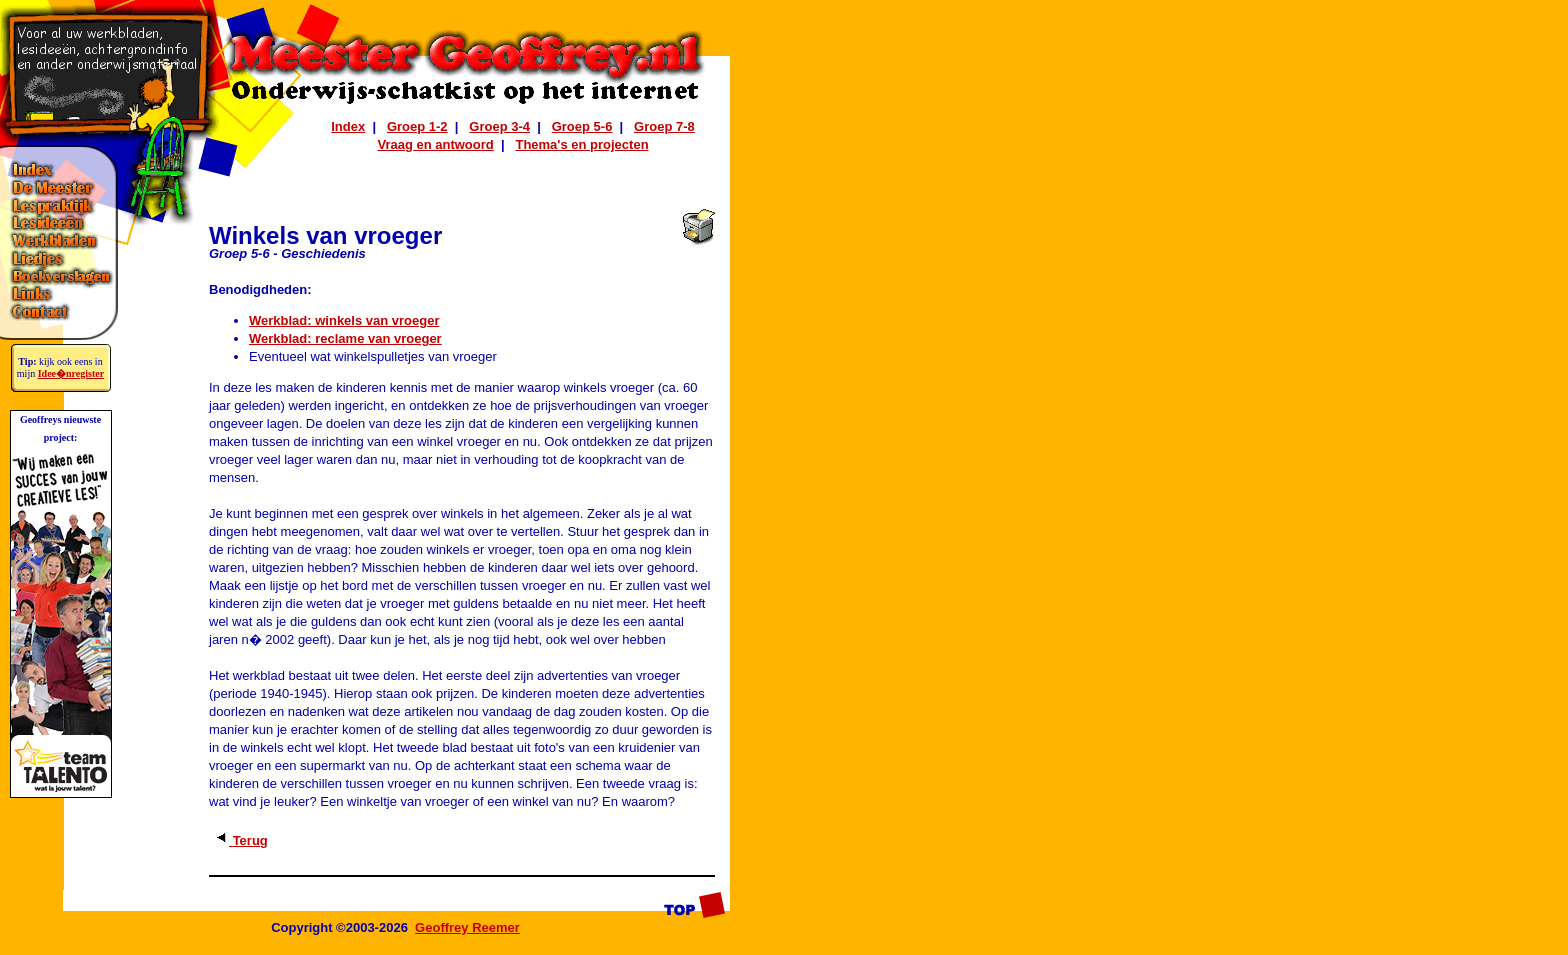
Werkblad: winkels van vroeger (344, 320)
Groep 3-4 (499, 126)
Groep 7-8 (664, 126)
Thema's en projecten (581, 144)
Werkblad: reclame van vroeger (345, 338)
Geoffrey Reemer (467, 927)
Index (348, 126)
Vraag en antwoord (435, 144)
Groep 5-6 (582, 126)
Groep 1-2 (417, 126)
